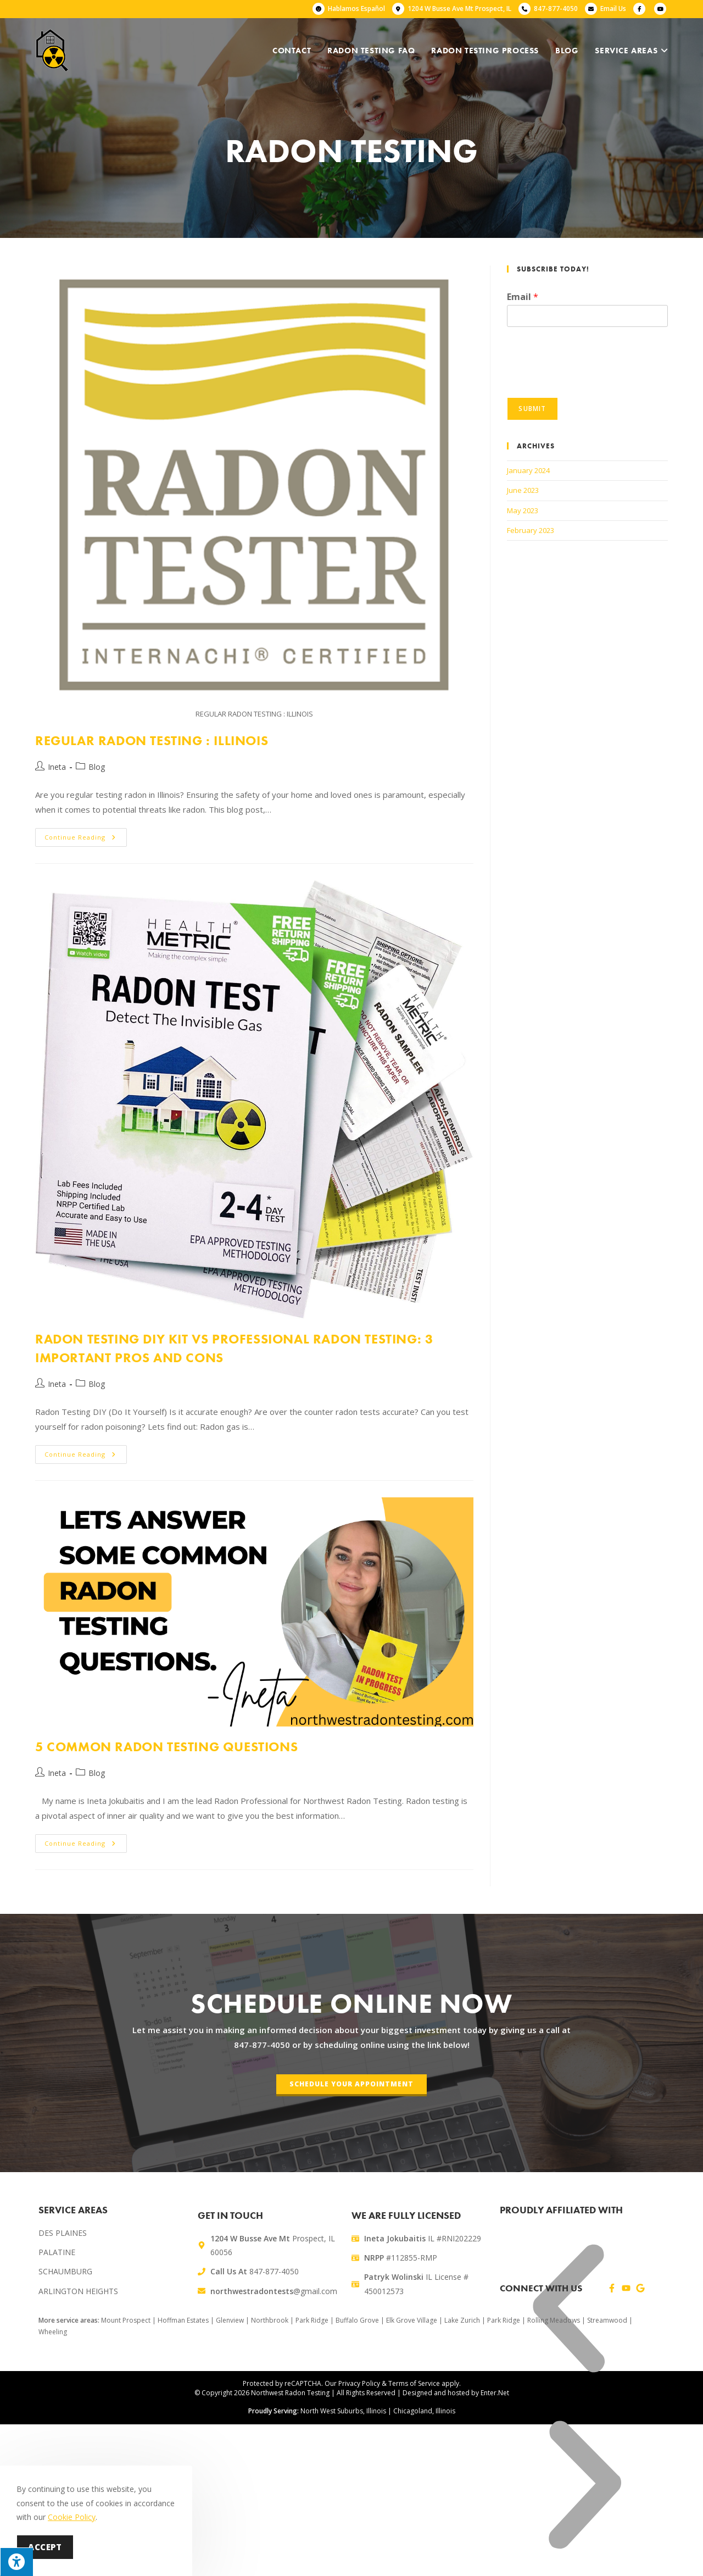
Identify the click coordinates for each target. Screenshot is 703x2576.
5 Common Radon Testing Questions (166, 1746)
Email (522, 297)
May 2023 (522, 510)
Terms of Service (414, 2383)
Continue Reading (85, 834)
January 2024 (528, 470)
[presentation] (590, 379)
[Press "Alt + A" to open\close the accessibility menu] (16, 2561)
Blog (96, 767)
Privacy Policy (359, 2383)
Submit (532, 408)
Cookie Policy (72, 2517)
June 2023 (523, 490)
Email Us (613, 8)
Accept (45, 2546)
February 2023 (530, 530)
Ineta (57, 767)
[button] (568, 2311)
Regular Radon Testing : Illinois (151, 740)
